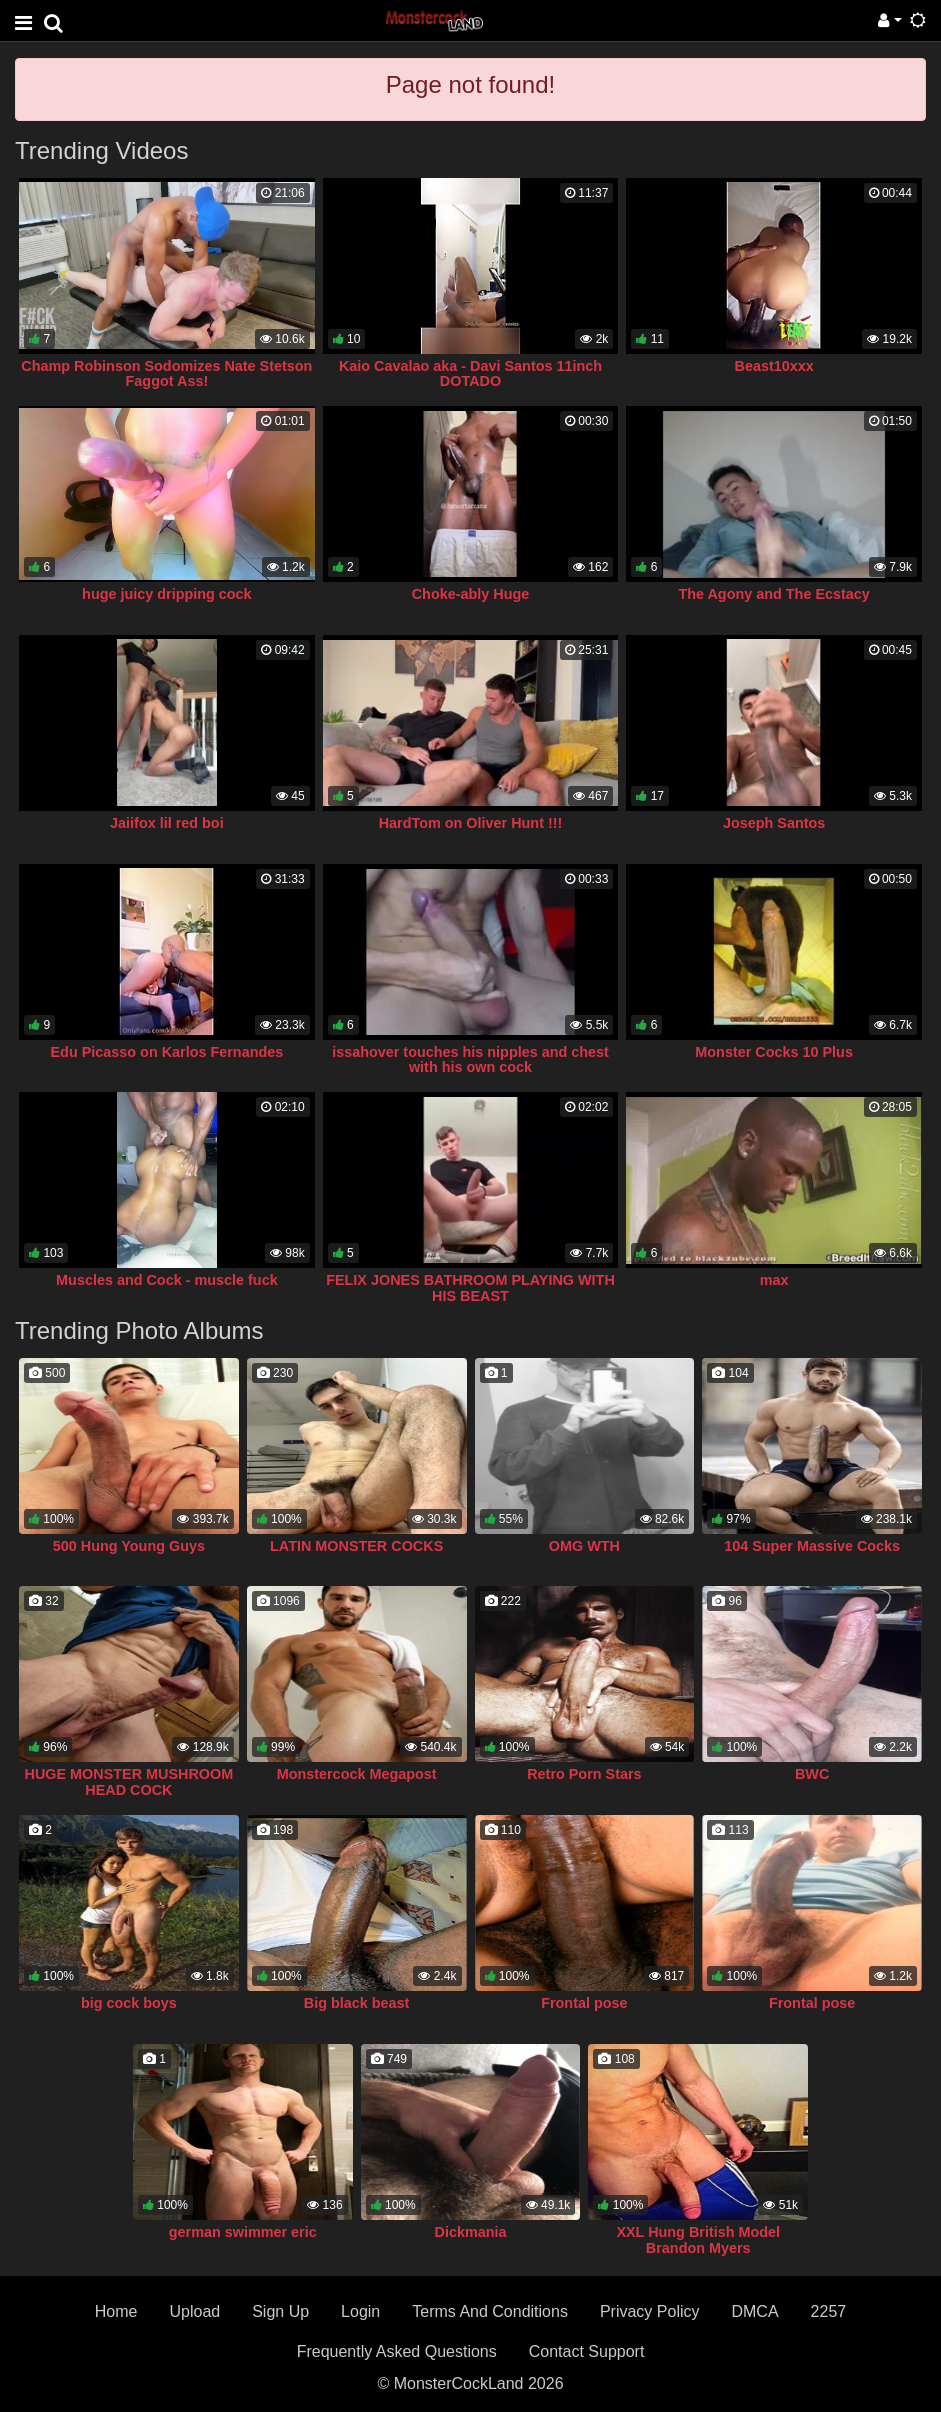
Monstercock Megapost (357, 1774)
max (774, 1280)
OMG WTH (584, 1546)
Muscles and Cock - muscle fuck (167, 1280)
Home (116, 2311)
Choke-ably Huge (471, 594)
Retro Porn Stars (584, 1774)
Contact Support (587, 2351)
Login (360, 2311)
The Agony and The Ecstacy (773, 594)
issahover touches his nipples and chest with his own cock (470, 1060)
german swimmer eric (243, 2232)
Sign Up (280, 2311)
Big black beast (357, 2003)
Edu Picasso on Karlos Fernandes (167, 1052)
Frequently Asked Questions (397, 2351)
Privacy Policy (650, 2311)
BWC (812, 1774)
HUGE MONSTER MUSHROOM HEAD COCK (129, 1782)
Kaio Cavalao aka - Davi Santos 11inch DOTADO (470, 374)
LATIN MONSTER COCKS (356, 1546)
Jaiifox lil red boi (167, 823)
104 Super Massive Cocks (812, 1546)
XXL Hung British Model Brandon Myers (698, 2240)
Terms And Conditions (490, 2311)
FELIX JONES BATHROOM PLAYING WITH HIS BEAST (470, 1288)
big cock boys (129, 2003)
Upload (194, 2311)
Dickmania (471, 2232)
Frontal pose (584, 2003)
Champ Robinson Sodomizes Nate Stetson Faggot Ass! (166, 374)
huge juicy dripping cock (167, 594)
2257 (829, 2311)
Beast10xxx (774, 366)
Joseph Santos (774, 823)
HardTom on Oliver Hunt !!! (471, 823)
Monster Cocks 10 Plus (774, 1052)
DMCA (754, 2311)
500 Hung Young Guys (129, 1546)
